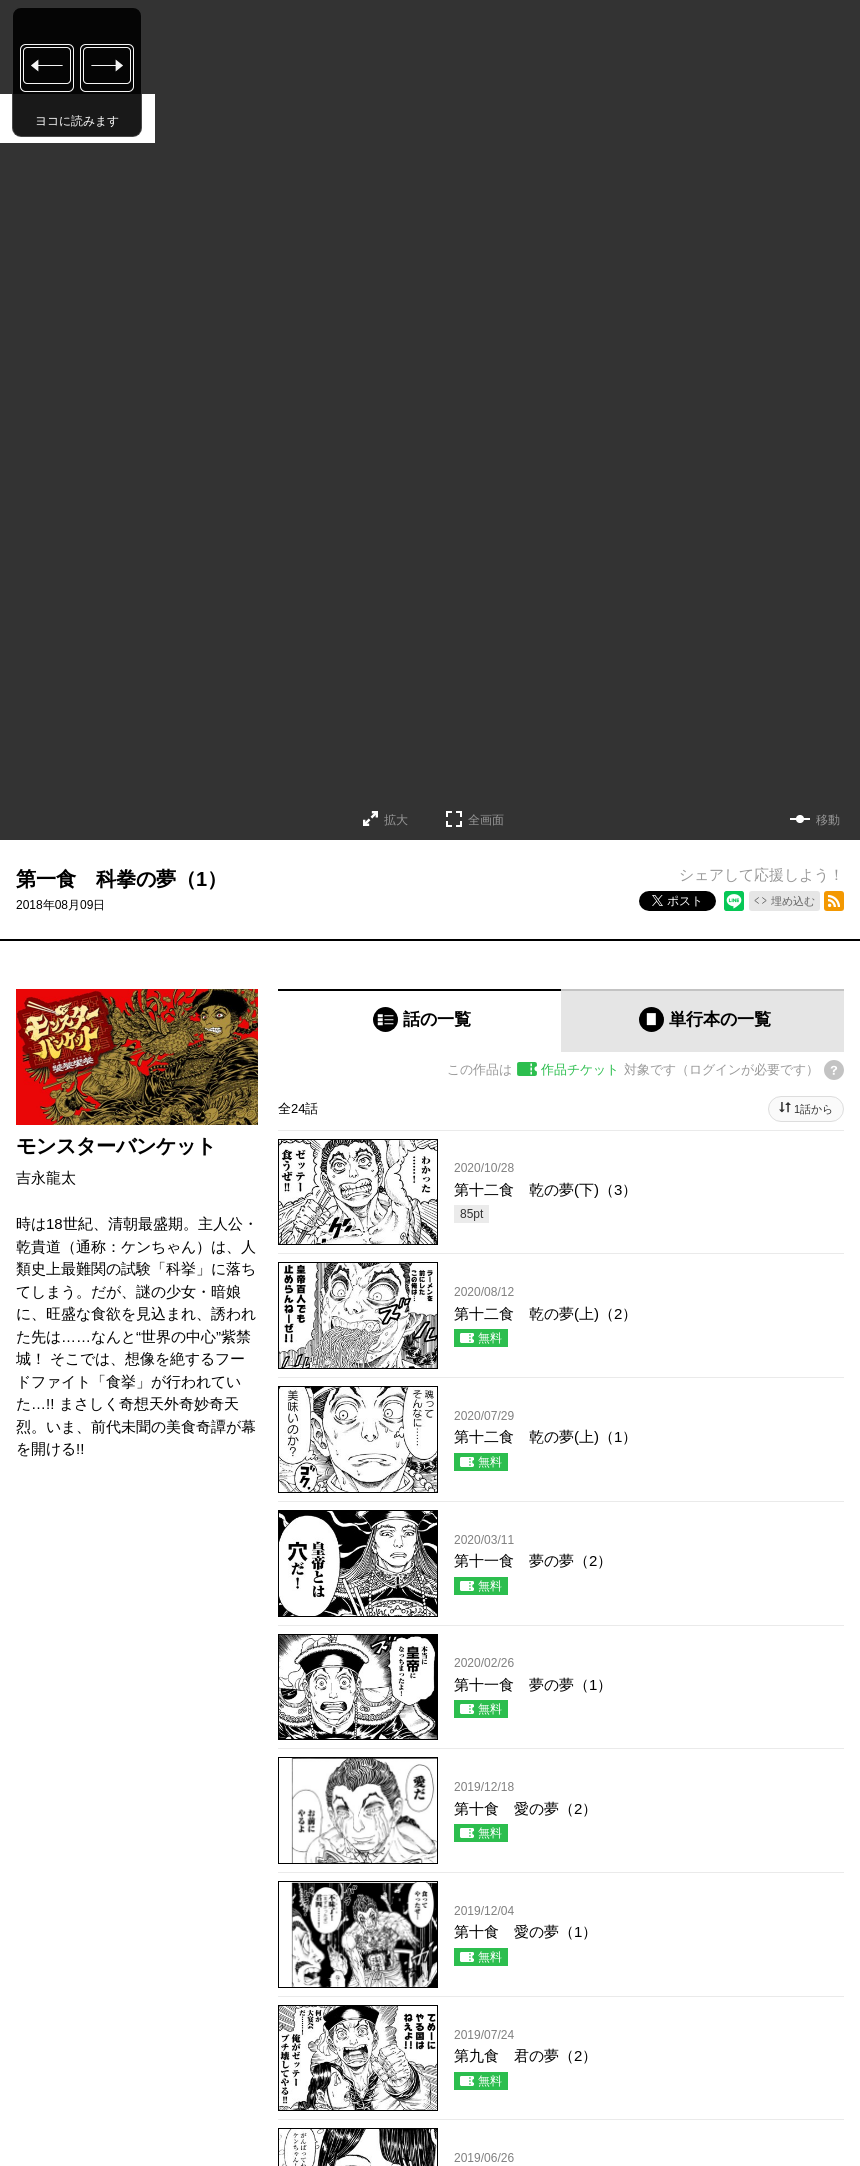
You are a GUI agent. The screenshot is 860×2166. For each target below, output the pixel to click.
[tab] (419, 1020)
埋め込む (793, 901)
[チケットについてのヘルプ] (834, 1070)
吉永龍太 (46, 1177)
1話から (813, 1109)
